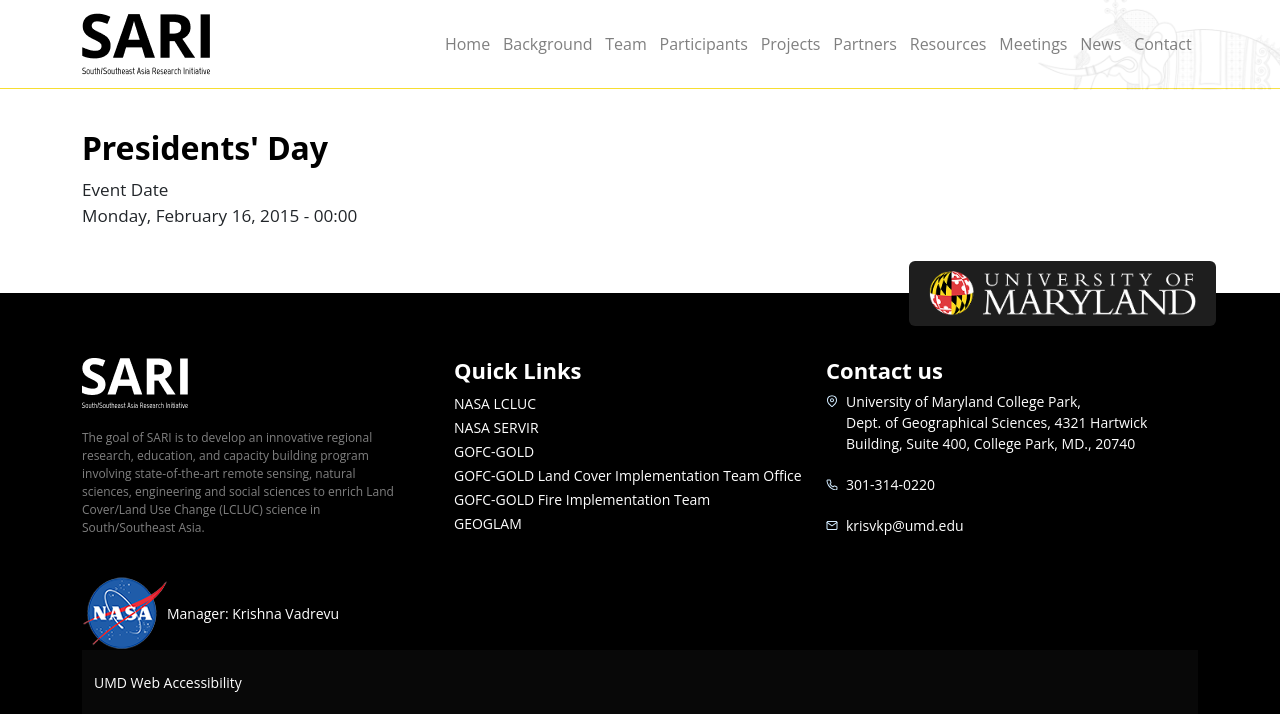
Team (626, 44)
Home (467, 44)
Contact (1162, 44)
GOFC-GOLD (494, 451)
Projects (791, 44)
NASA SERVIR (496, 427)
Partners (865, 44)
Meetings (1033, 44)
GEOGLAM (488, 523)
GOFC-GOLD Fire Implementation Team (582, 499)
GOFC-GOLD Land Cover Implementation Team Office (628, 475)
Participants (704, 44)
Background (548, 44)
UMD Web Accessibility (168, 682)
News (1100, 44)
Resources (948, 44)
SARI (169, 44)
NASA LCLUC (495, 403)
